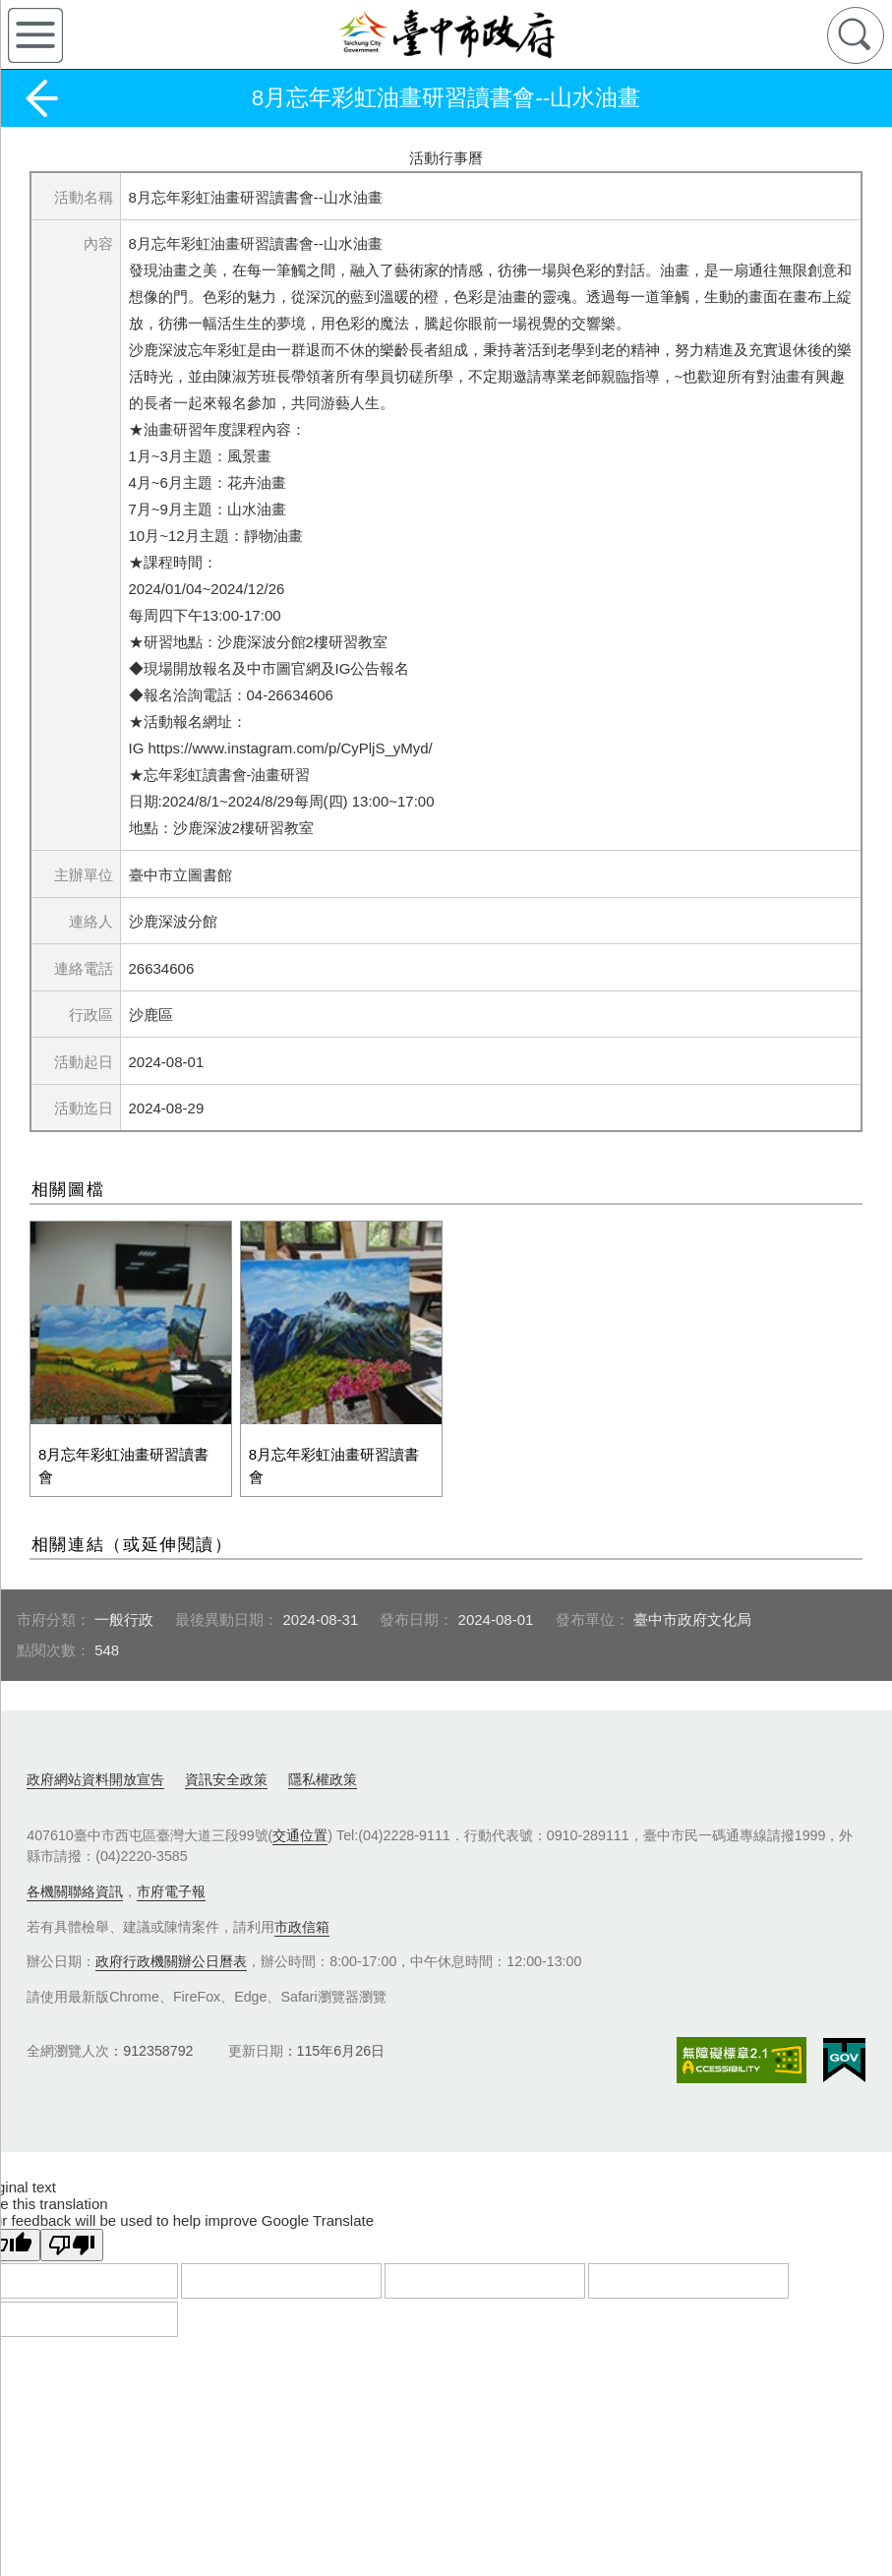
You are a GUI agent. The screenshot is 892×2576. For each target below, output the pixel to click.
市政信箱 (301, 1917)
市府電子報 (171, 1881)
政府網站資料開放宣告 (95, 1769)
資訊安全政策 (226, 1769)
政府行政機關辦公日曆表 (171, 1951)
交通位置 (299, 1825)
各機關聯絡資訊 (75, 1881)
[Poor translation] (71, 2235)
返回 (41, 98)
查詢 (855, 35)
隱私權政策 (322, 1769)
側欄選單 (35, 35)
